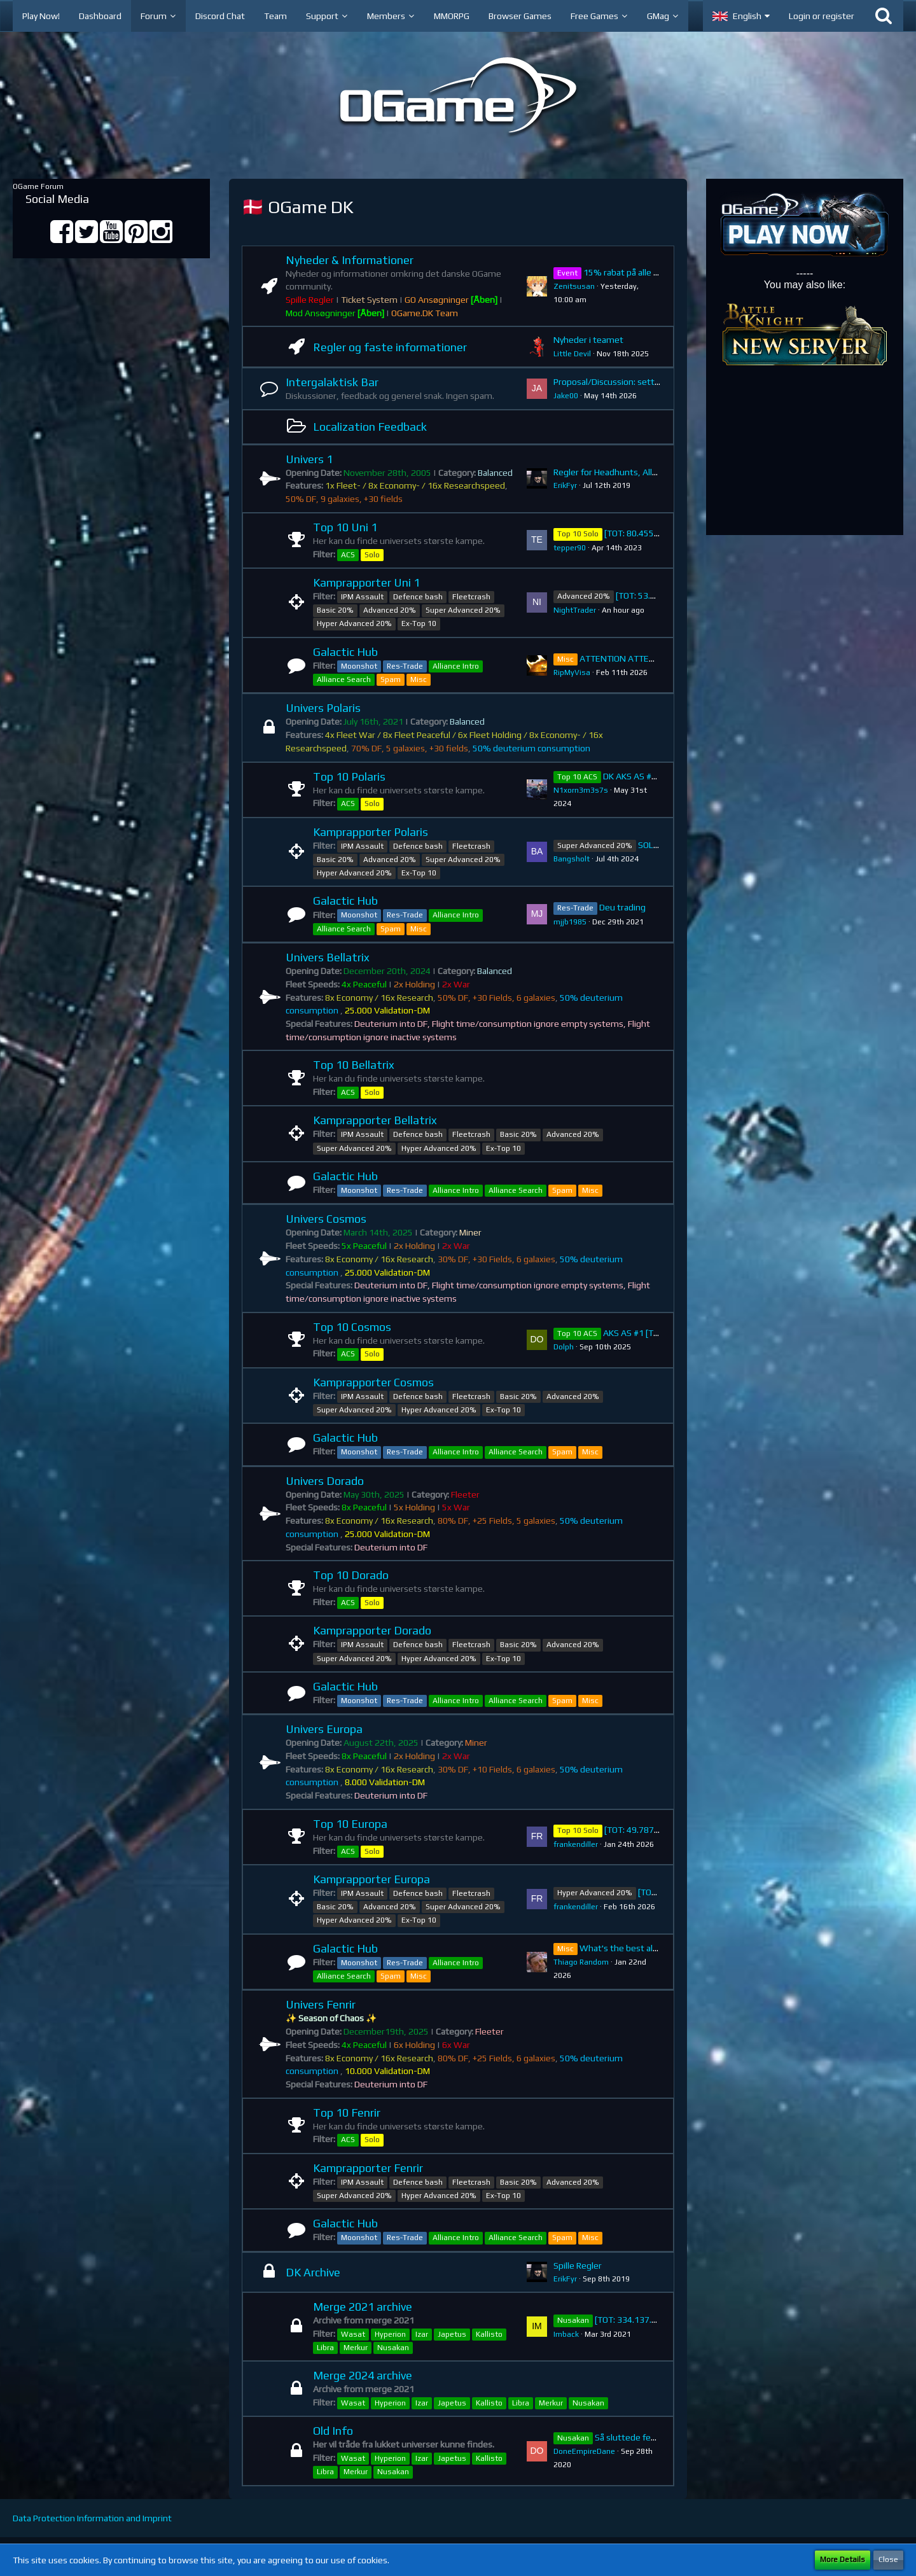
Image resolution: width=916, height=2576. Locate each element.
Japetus (452, 2334)
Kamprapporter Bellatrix (375, 1120)
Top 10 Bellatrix (353, 1064)
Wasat (353, 2334)
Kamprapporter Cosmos (373, 1382)
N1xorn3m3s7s (580, 790)
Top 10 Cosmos (352, 1326)
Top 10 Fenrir (346, 2112)
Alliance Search (344, 679)
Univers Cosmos (326, 1218)
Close (888, 2559)
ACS (348, 554)
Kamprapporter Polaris (370, 832)
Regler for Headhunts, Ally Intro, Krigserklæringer (650, 472)
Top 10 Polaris (349, 776)
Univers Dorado (325, 1480)
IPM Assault (362, 596)
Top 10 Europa (350, 1823)
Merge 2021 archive (362, 2306)
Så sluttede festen (632, 2437)
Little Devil (572, 353)
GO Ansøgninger (451, 300)
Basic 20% (335, 610)
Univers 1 (309, 459)
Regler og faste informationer (390, 347)
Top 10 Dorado (351, 1575)
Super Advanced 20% (463, 610)
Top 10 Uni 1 (345, 527)
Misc (418, 679)
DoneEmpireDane (584, 2451)
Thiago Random (581, 1962)
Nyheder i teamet (588, 340)
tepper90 (569, 547)
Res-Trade (405, 666)
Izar (421, 2334)
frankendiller (575, 1844)
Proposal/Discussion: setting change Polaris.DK (645, 382)
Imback (566, 2334)
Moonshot (359, 666)
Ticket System (369, 300)
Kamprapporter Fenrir (368, 2168)
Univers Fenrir (321, 2004)
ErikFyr (565, 485)
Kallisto (489, 2334)
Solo (372, 554)
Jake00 (565, 395)
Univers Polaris (323, 707)
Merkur (356, 2347)
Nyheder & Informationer (349, 260)
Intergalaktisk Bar (332, 382)
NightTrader (574, 610)
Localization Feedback (370, 426)
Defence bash (418, 596)
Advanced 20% (389, 610)
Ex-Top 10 (418, 623)
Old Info (333, 2430)
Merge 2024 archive (362, 2375)
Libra (325, 2347)
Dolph (563, 1346)
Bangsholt (571, 858)
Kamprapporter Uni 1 (366, 582)
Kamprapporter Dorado (372, 1630)
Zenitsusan (574, 286)
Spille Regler (310, 300)
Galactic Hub (345, 651)
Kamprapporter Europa (371, 1879)
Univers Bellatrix (328, 957)
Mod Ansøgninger (335, 313)
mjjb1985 (569, 921)
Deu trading (622, 907)
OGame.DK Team (424, 313)
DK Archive (313, 2272)
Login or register (821, 16)
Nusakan (393, 2347)
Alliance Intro (456, 666)
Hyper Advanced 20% (354, 623)
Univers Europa (324, 1729)
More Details (842, 2559)
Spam (390, 679)
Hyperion (390, 2334)
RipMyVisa (571, 672)
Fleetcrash (471, 596)
